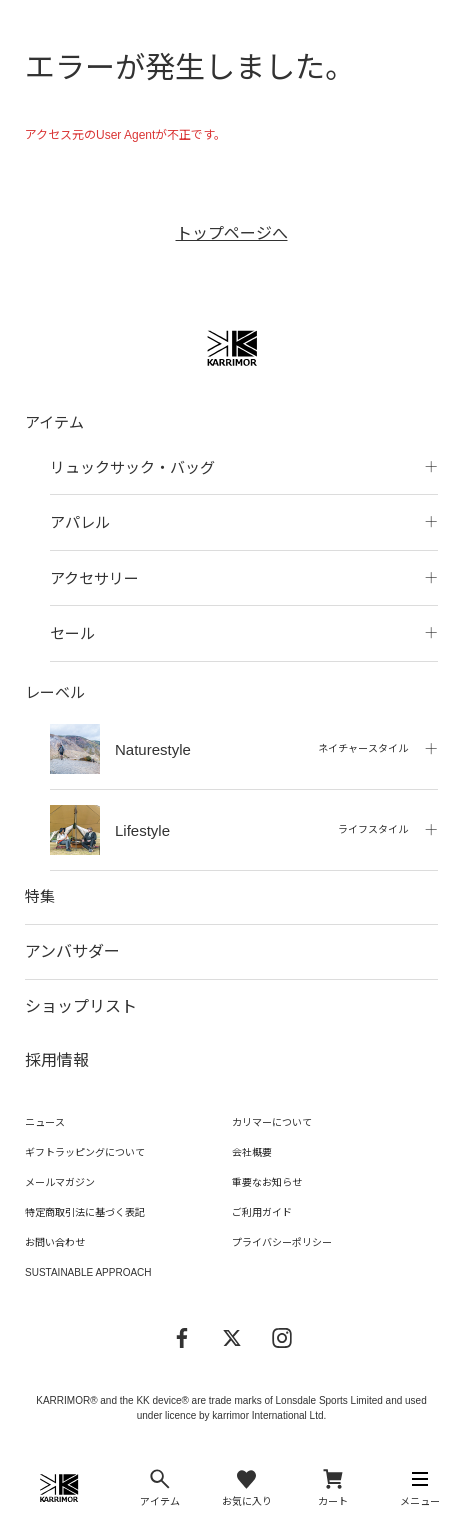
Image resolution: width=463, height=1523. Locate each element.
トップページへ (232, 233)
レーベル (55, 692)
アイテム (54, 422)
